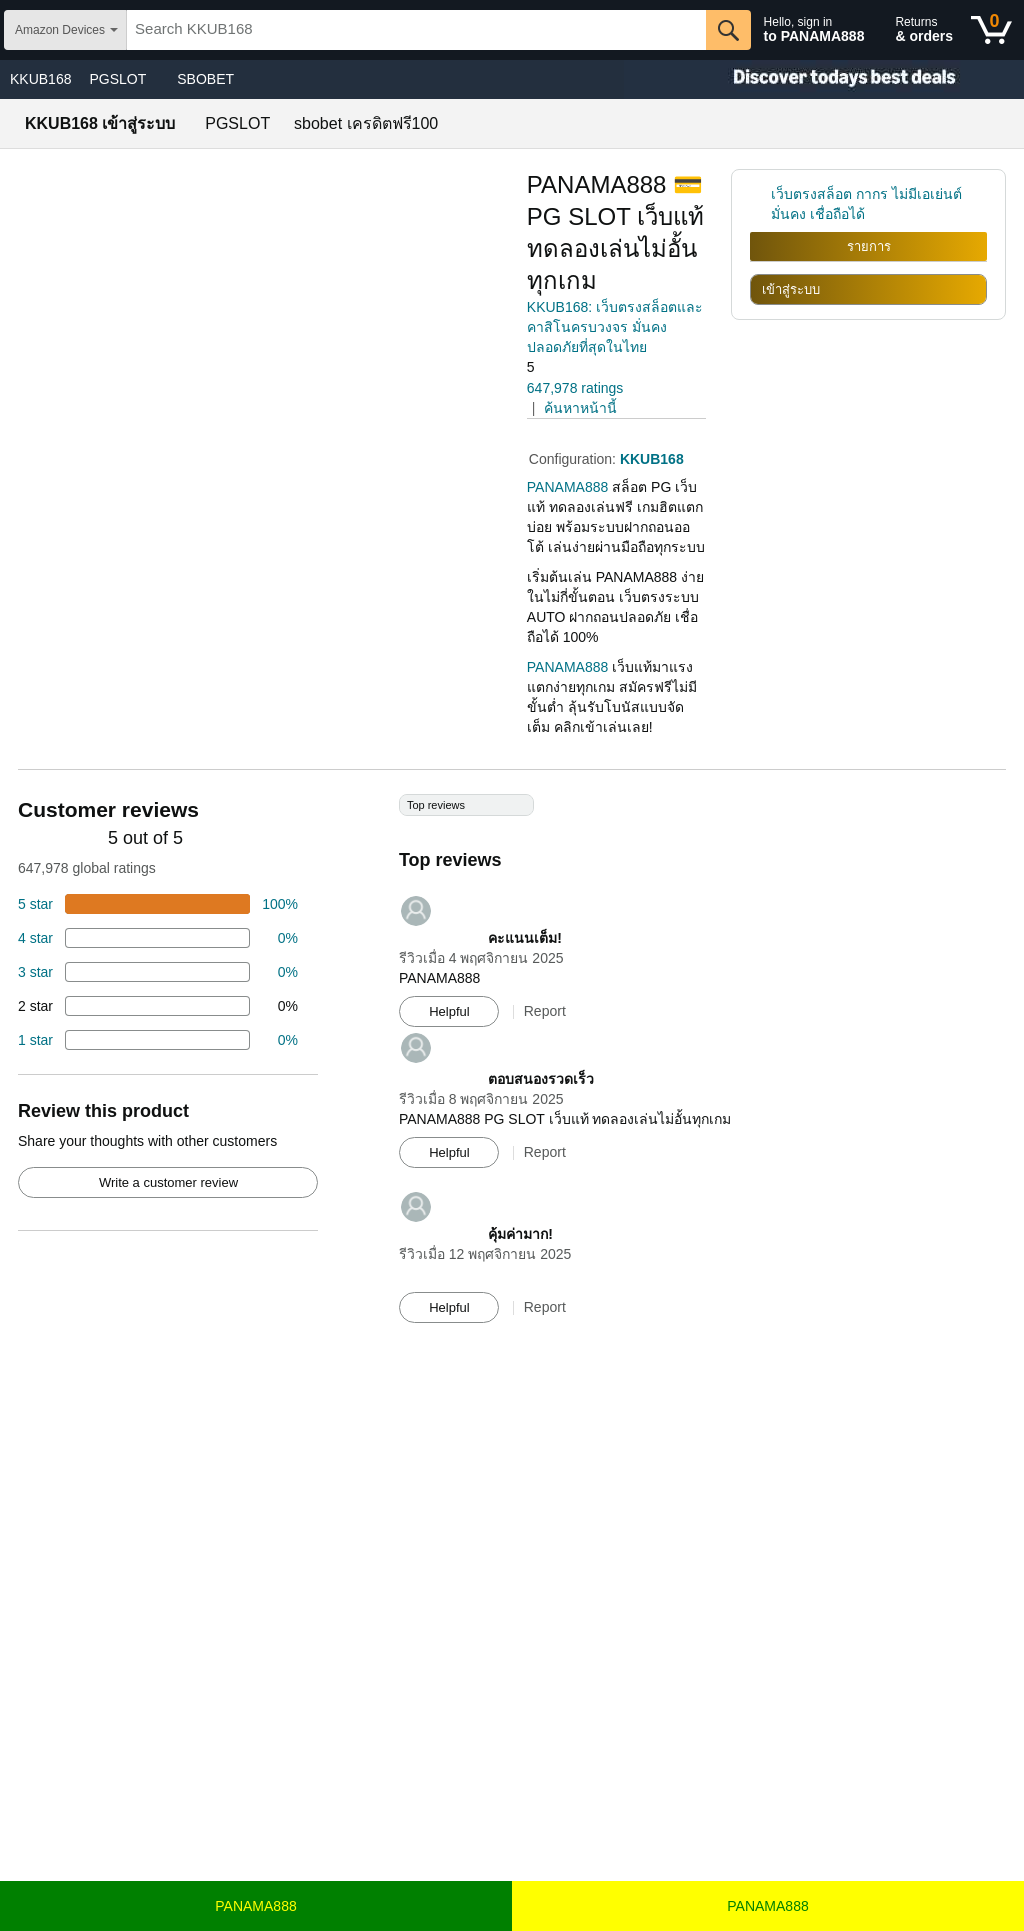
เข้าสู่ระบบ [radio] (791, 289)
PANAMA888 (255, 1906)
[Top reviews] (512, 1068)
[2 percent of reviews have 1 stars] (158, 1040)
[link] (760, 204)
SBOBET (205, 79)
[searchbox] (416, 30)
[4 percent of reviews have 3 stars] (158, 972)
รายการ (869, 246)
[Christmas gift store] (824, 79)
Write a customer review (168, 1182)
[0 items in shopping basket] (991, 30)
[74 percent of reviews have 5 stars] (158, 904)
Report (545, 1011)
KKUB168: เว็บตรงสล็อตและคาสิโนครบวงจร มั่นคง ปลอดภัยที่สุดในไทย (615, 327)
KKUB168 (40, 79)
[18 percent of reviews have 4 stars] (158, 938)
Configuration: (574, 459)
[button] (583, 367)
